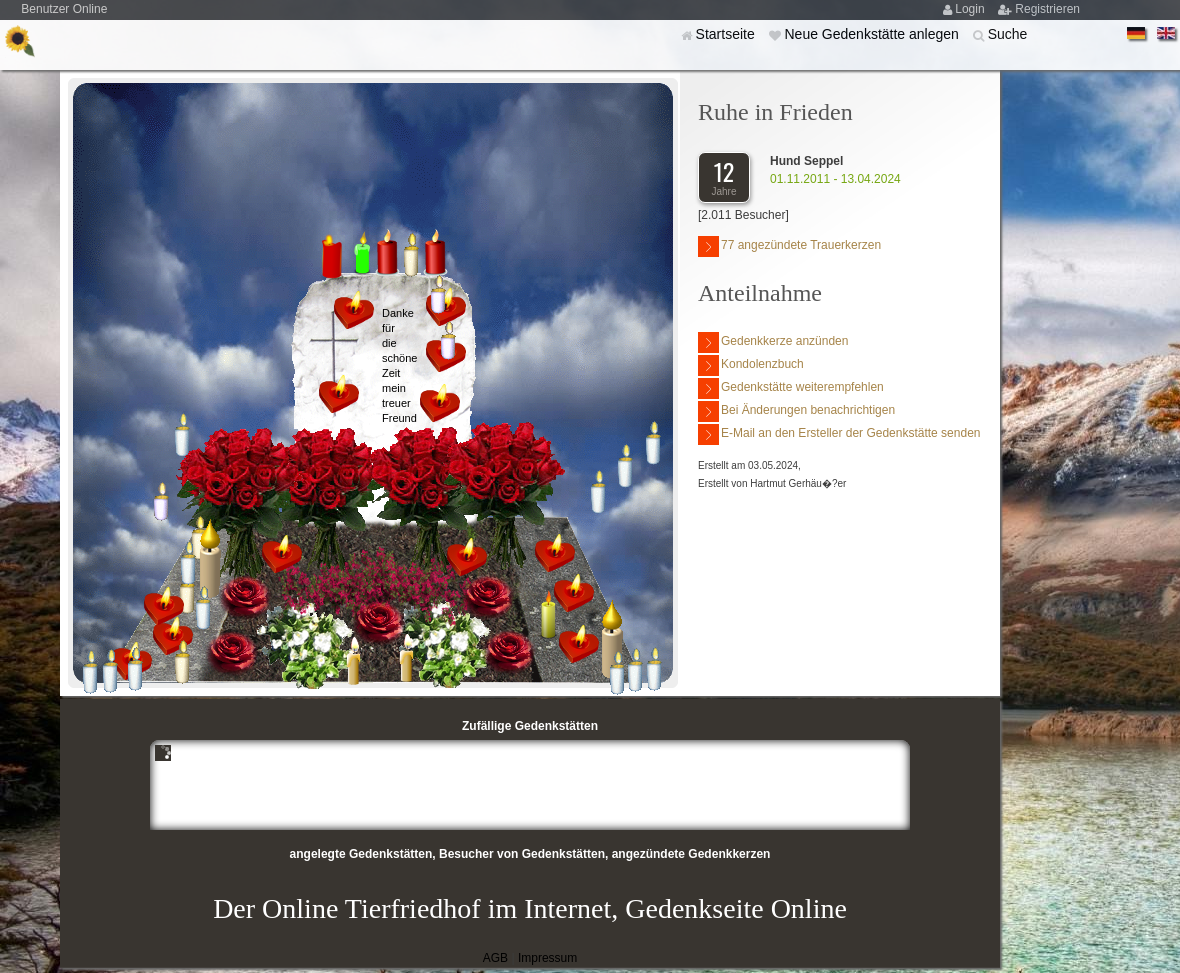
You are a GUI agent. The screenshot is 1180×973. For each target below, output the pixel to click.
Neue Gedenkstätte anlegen (873, 34)
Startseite (727, 34)
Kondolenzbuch (751, 365)
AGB (495, 958)
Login (971, 9)
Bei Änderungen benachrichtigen (796, 411)
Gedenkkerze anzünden (773, 342)
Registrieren (1047, 9)
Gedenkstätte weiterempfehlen (791, 388)
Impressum (547, 958)
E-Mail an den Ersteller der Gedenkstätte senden (839, 434)
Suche (1008, 34)
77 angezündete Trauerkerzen (789, 246)
